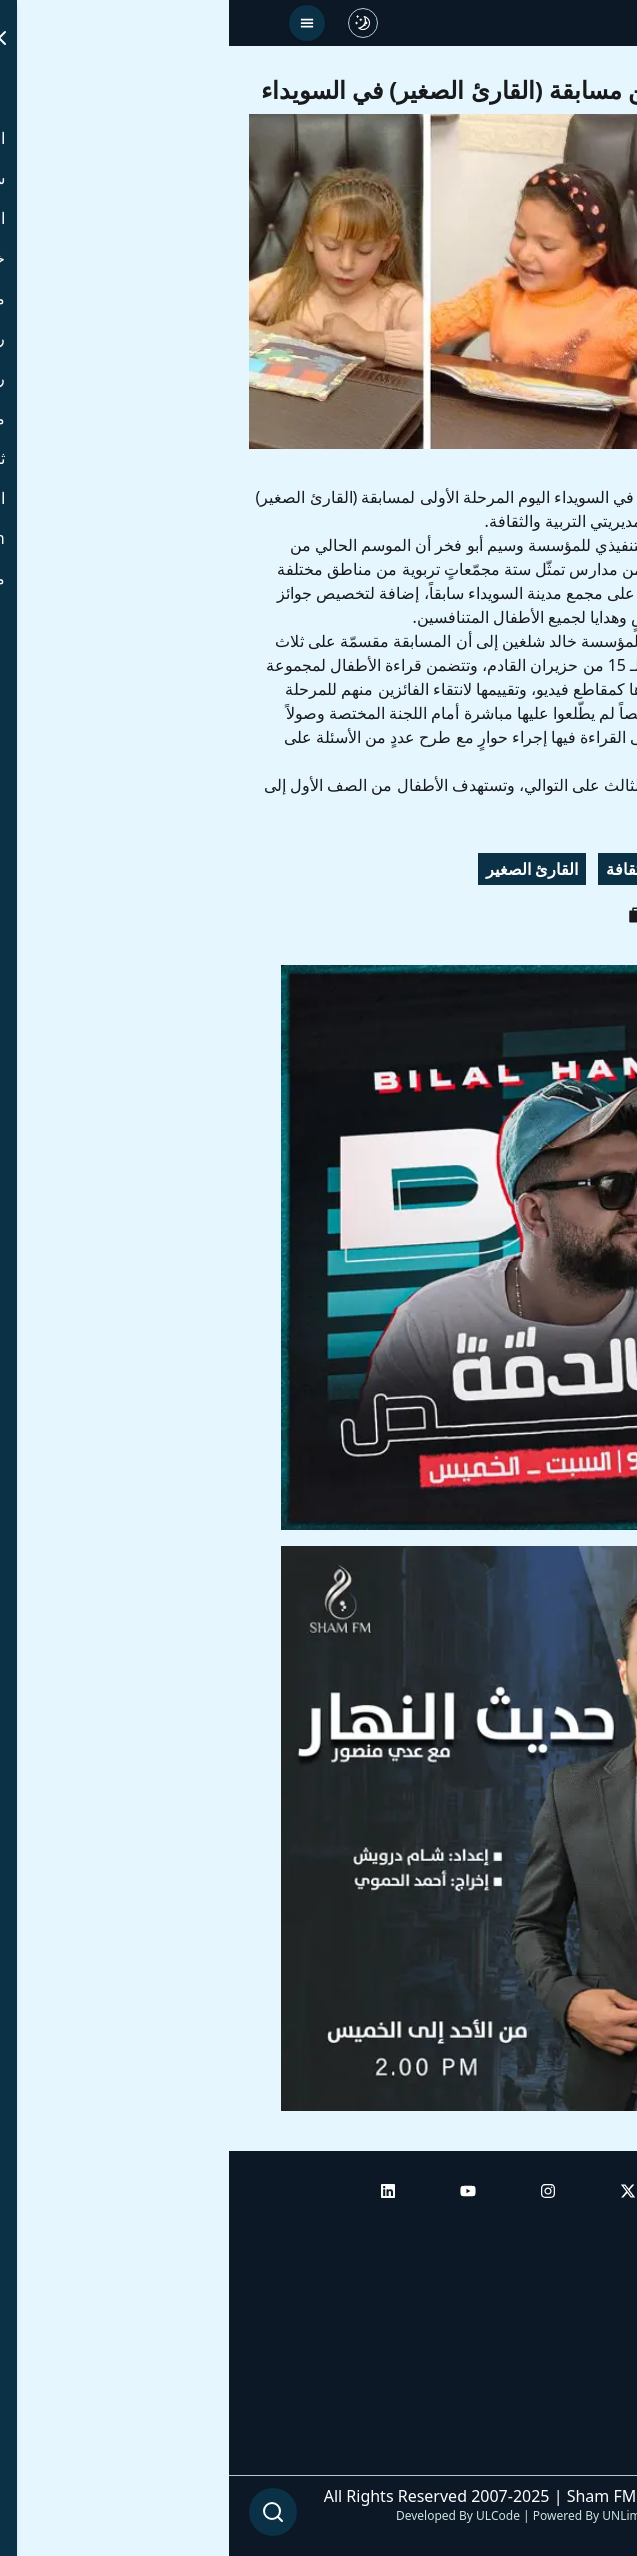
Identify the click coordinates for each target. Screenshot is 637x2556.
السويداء (581, 869)
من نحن (591, 2455)
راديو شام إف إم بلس (547, 2399)
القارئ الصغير (303, 869)
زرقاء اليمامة (482, 869)
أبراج (601, 2287)
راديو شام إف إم (564, 2343)
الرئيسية (589, 2231)
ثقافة (394, 869)
